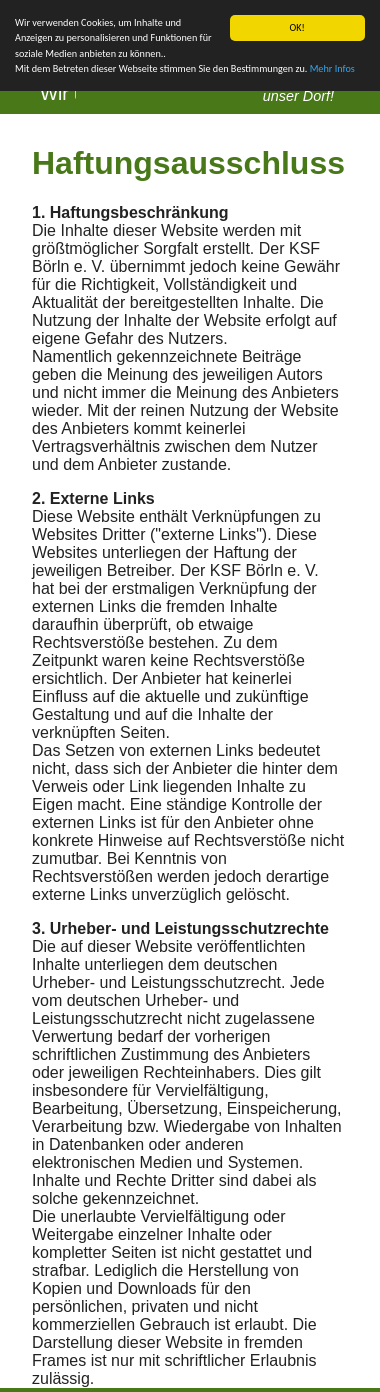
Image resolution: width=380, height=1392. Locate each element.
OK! (297, 27)
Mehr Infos (332, 68)
